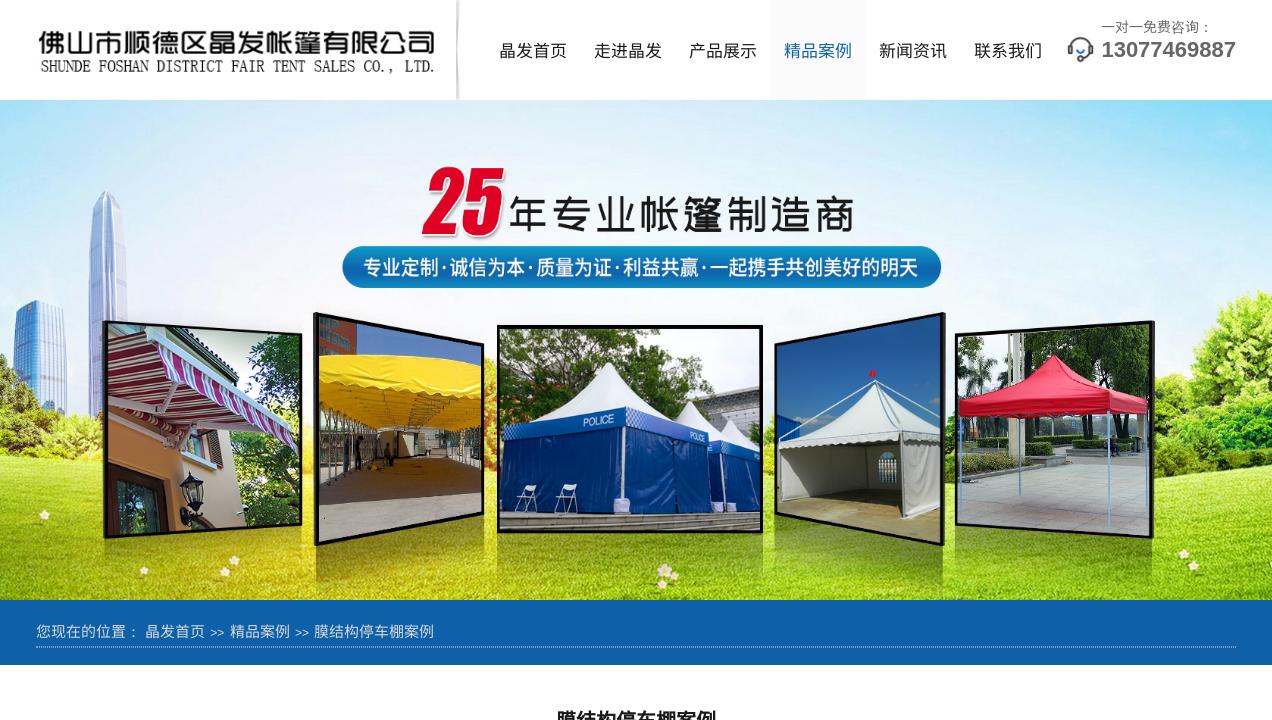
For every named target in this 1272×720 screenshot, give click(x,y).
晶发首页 (533, 49)
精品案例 (818, 49)
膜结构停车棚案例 (374, 630)
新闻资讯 (913, 49)
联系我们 (1008, 49)
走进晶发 (628, 49)
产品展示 (723, 49)
